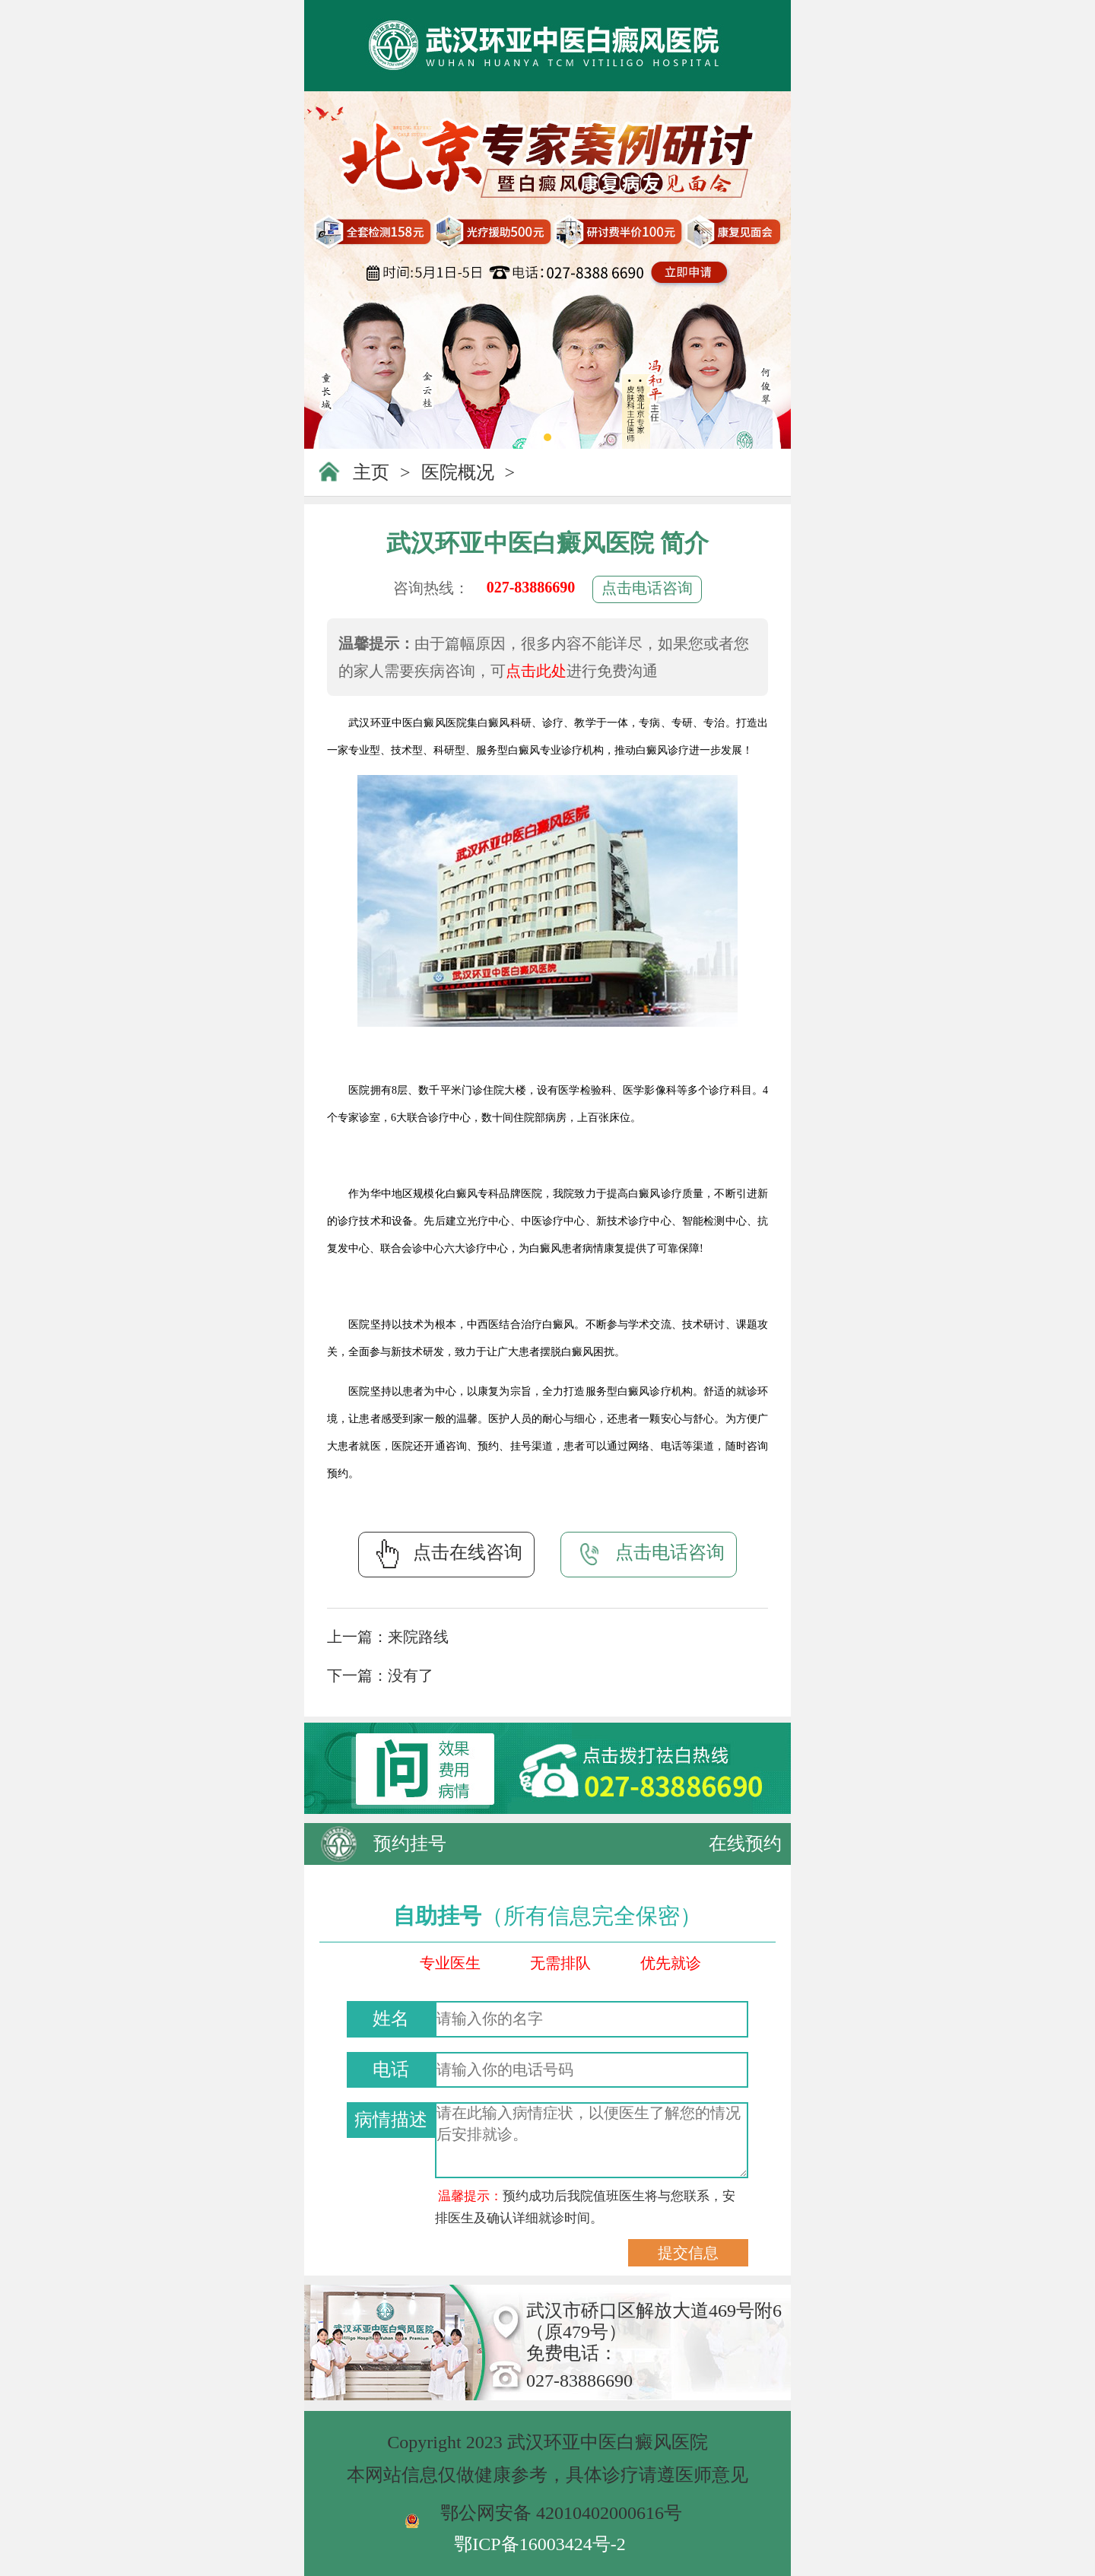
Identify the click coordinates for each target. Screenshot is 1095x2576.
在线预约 (745, 1843)
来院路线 (418, 1636)
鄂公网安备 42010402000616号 (561, 2513)
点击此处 (536, 670)
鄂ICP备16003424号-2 (539, 2544)
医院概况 (457, 472)
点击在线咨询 (446, 1553)
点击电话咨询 (647, 588)
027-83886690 (531, 587)
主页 (371, 472)
